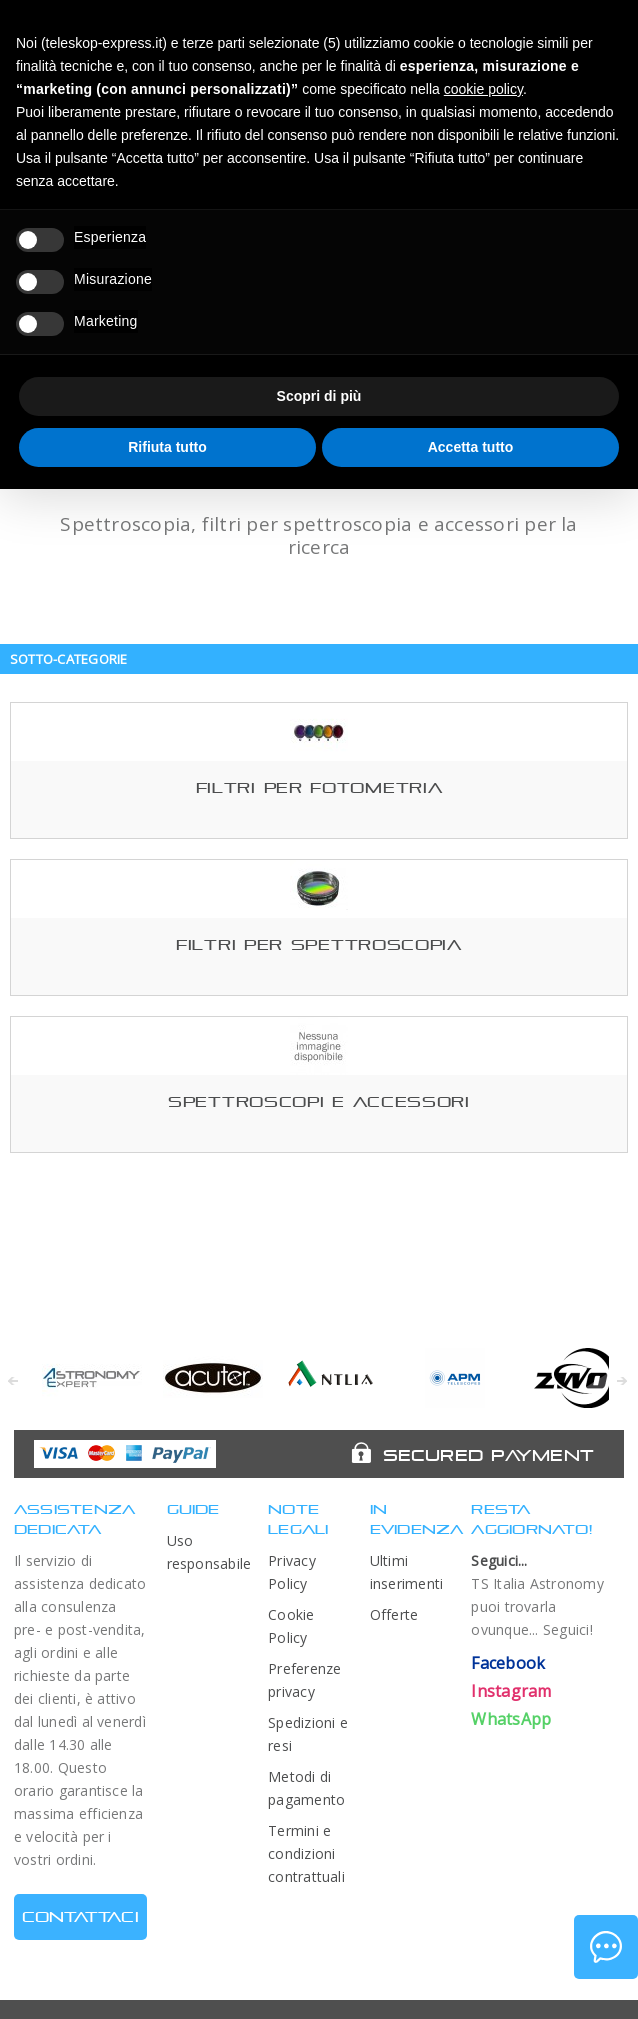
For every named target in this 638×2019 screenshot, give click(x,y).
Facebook (508, 1663)
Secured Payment (488, 1455)
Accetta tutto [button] (471, 447)
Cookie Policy (291, 1626)
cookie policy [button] (483, 89)
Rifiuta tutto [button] (167, 447)
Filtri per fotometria (319, 787)
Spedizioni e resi (308, 1734)
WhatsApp (511, 1719)
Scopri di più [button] (319, 396)
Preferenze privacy (304, 1680)
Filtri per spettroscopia (319, 944)
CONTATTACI (80, 1916)
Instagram (511, 1691)
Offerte (394, 1614)
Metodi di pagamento (306, 1788)
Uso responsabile (208, 1552)
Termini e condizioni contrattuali (306, 1853)
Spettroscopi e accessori (319, 1101)
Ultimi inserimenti (407, 1572)
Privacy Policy (292, 1572)
